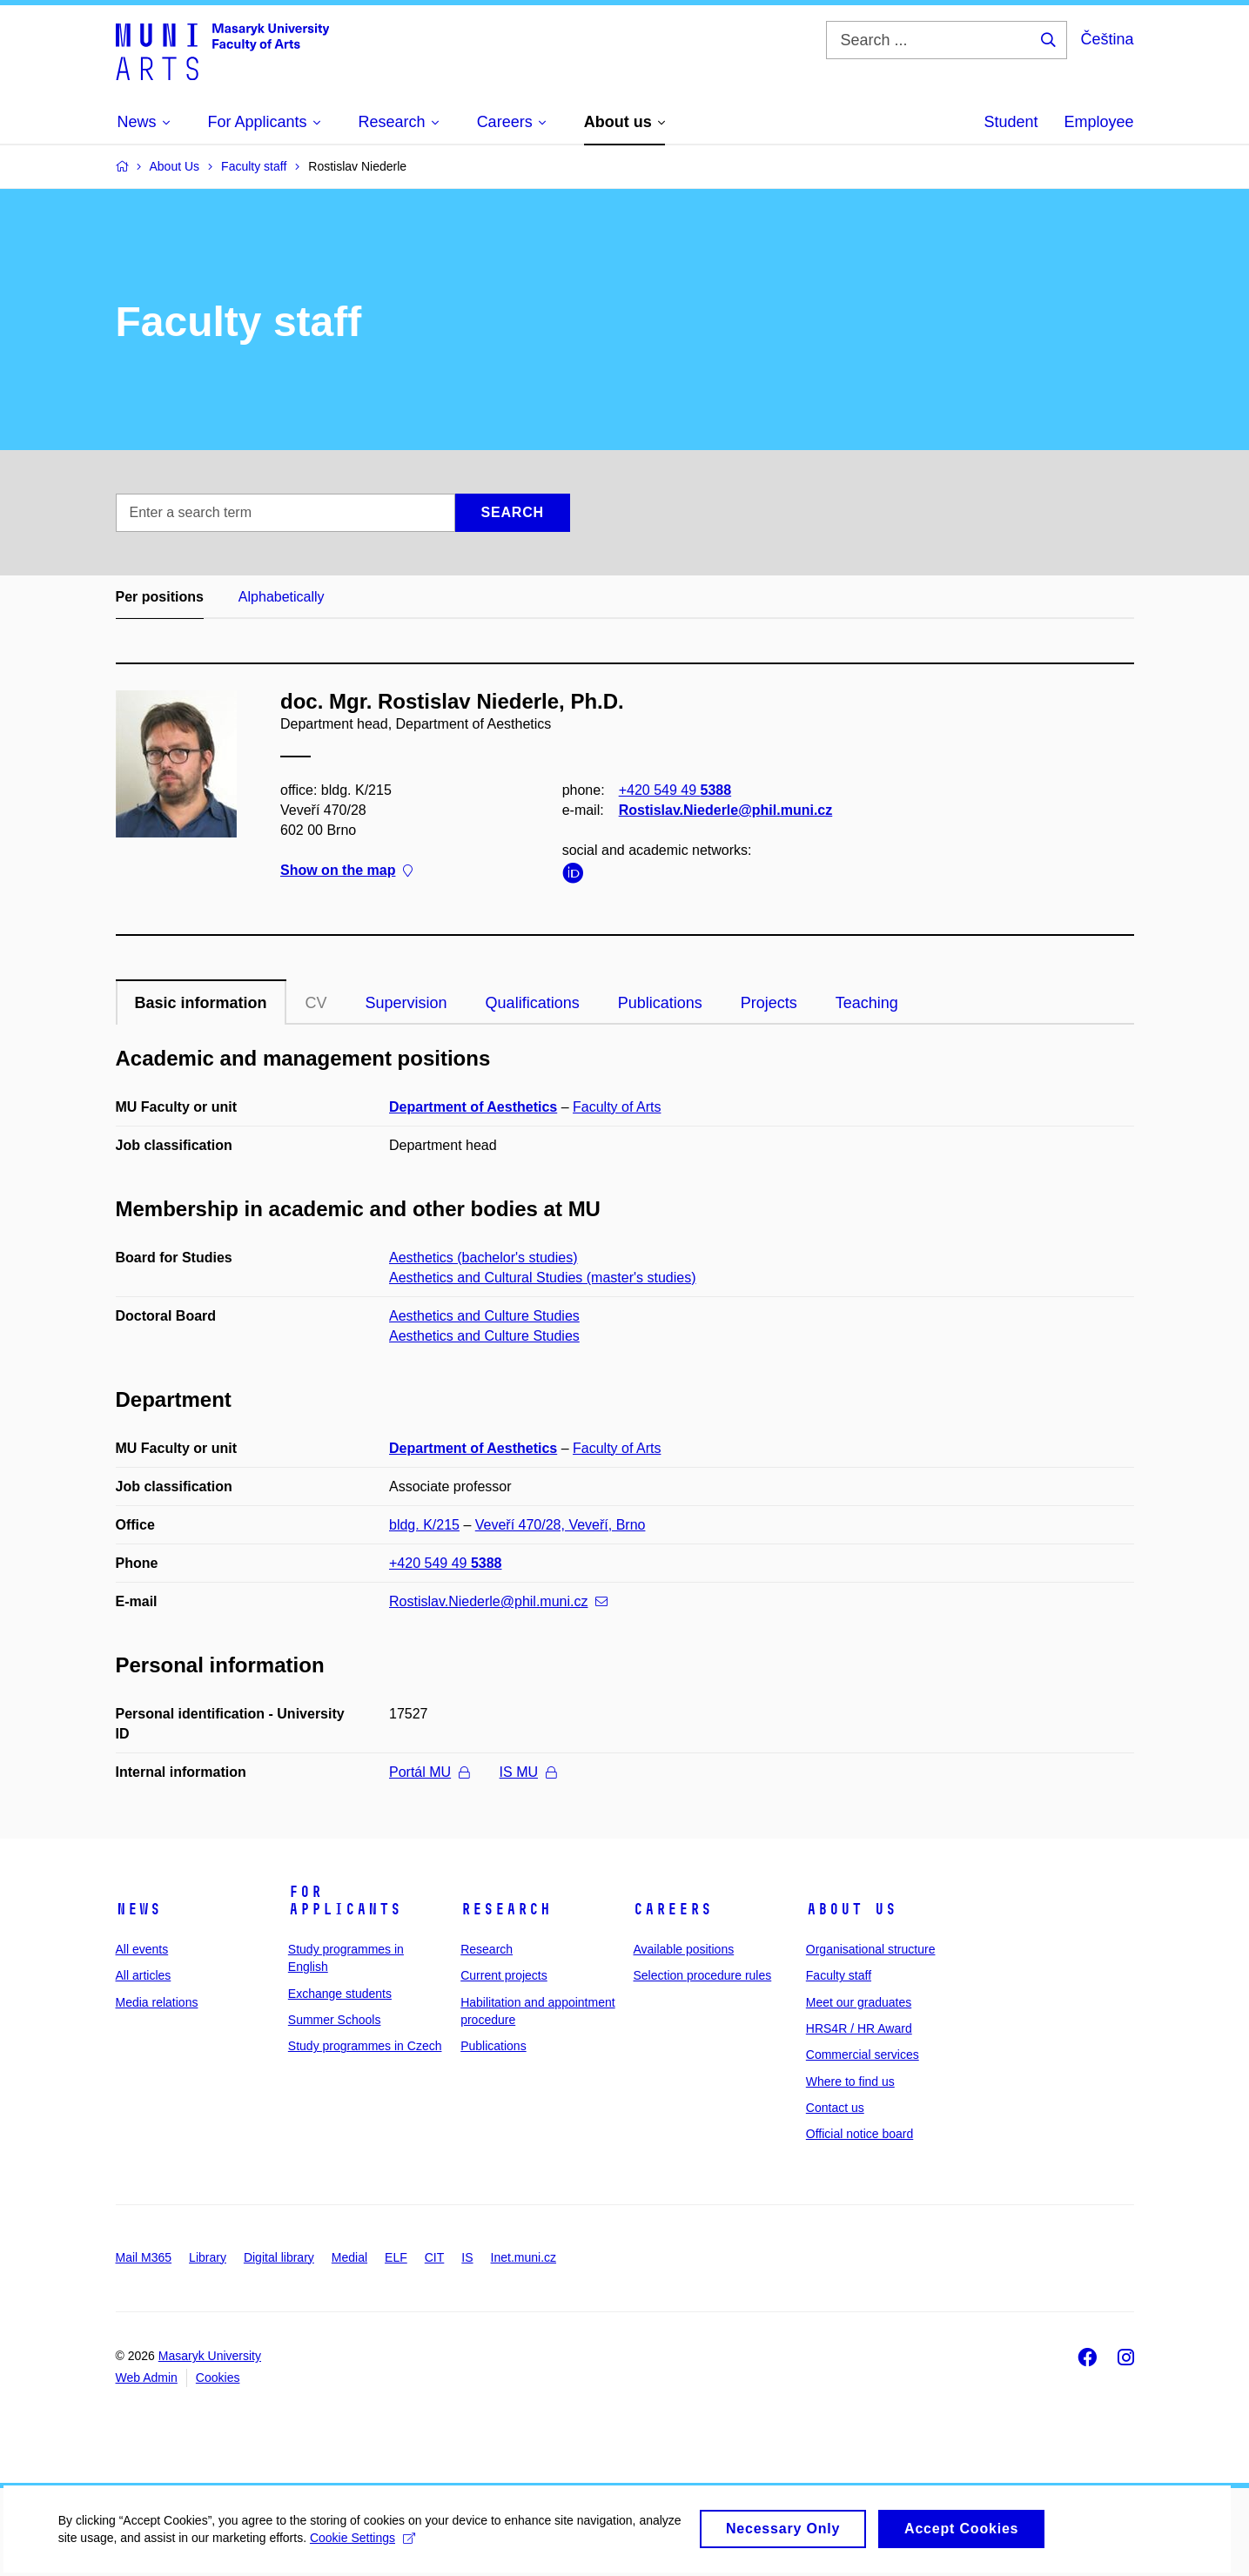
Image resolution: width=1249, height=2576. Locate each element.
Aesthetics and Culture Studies (484, 1315)
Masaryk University (209, 2356)
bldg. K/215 (424, 1524)
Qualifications (533, 1003)
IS (467, 2257)
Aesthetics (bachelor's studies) (483, 1257)
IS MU (528, 1772)
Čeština (1106, 39)
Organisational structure (871, 1949)
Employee (1098, 122)
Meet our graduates (858, 2002)
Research (505, 1909)
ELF (396, 2257)
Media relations (157, 2002)
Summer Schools (334, 2020)
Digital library (279, 2257)
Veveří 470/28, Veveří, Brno (560, 1524)
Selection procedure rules (702, 1975)
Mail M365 (144, 2257)
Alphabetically (281, 596)
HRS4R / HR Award (859, 2028)
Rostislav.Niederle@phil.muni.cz (725, 810)
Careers (672, 1909)
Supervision (406, 1003)
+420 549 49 (674, 790)
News (138, 1909)
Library (207, 2257)
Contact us (835, 2108)
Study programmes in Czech (365, 2046)
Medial (349, 2257)
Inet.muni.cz (523, 2257)
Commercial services (862, 2054)
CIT (435, 2257)
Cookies (218, 2377)
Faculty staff (838, 1975)
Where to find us (850, 2081)
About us (851, 1909)
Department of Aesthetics (473, 1107)
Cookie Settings (410, 2548)
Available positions (683, 1949)
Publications (660, 1003)
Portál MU (429, 1772)
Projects (769, 1003)
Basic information (201, 1003)
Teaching (867, 1003)
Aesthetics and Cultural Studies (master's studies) (542, 1277)
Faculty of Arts (617, 1107)
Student (1010, 122)
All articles (143, 1975)
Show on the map (346, 871)
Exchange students (340, 1994)
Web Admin (147, 2377)
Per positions (160, 596)
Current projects (503, 1975)
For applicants (344, 1900)
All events (142, 1949)
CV (316, 1003)
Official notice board (859, 2134)
